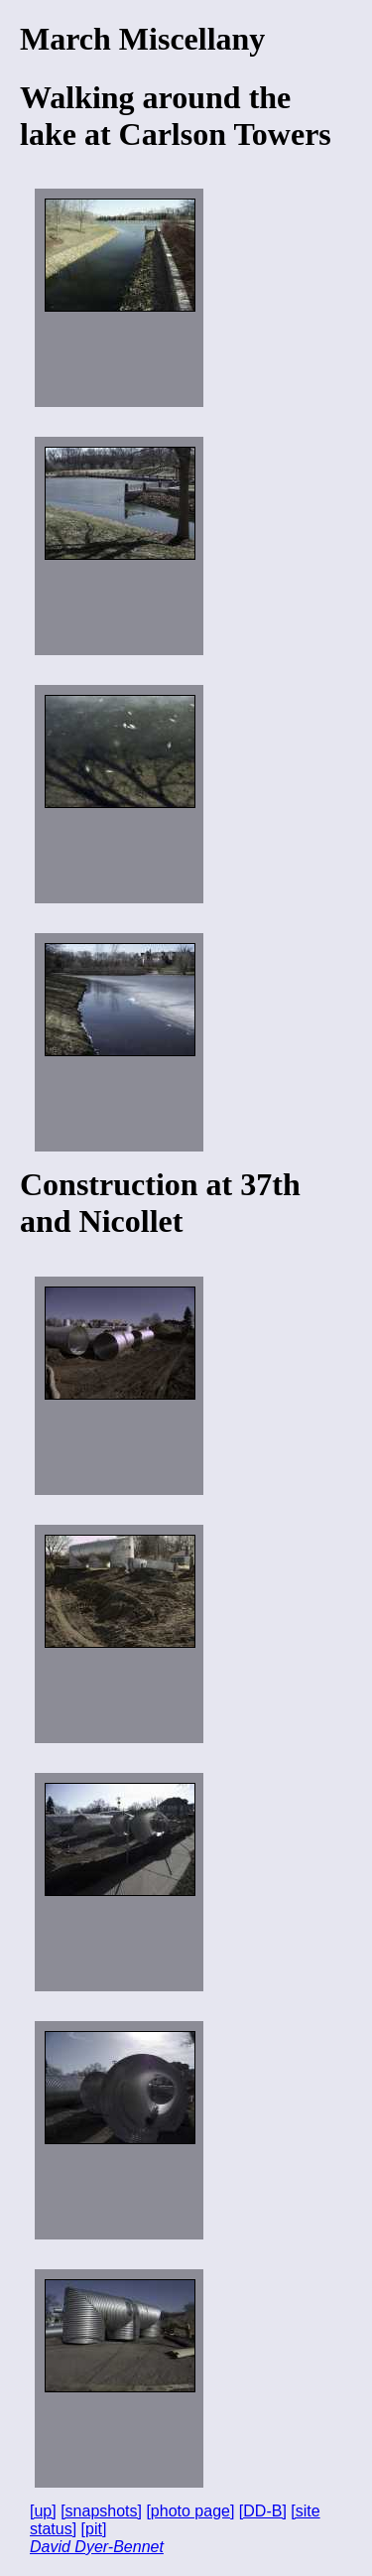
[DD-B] (263, 2511)
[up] (43, 2511)
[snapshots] (101, 2511)
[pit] (94, 2528)
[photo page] (190, 2511)
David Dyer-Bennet (97, 2546)
